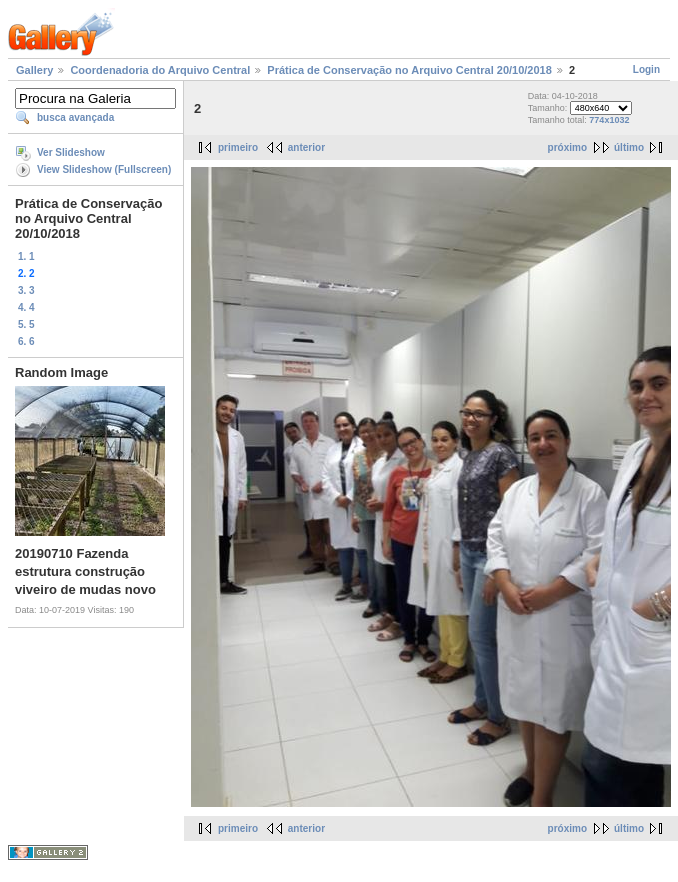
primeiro (238, 147)
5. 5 (26, 324)
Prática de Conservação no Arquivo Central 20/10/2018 (409, 70)
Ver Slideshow (71, 152)
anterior (306, 147)
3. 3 (26, 290)
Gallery (34, 70)
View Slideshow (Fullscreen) (104, 169)
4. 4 (26, 307)
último (629, 147)
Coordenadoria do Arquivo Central (160, 70)
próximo (567, 147)
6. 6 (26, 341)
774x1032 (609, 120)
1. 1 (26, 256)
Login (646, 69)
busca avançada (75, 117)
